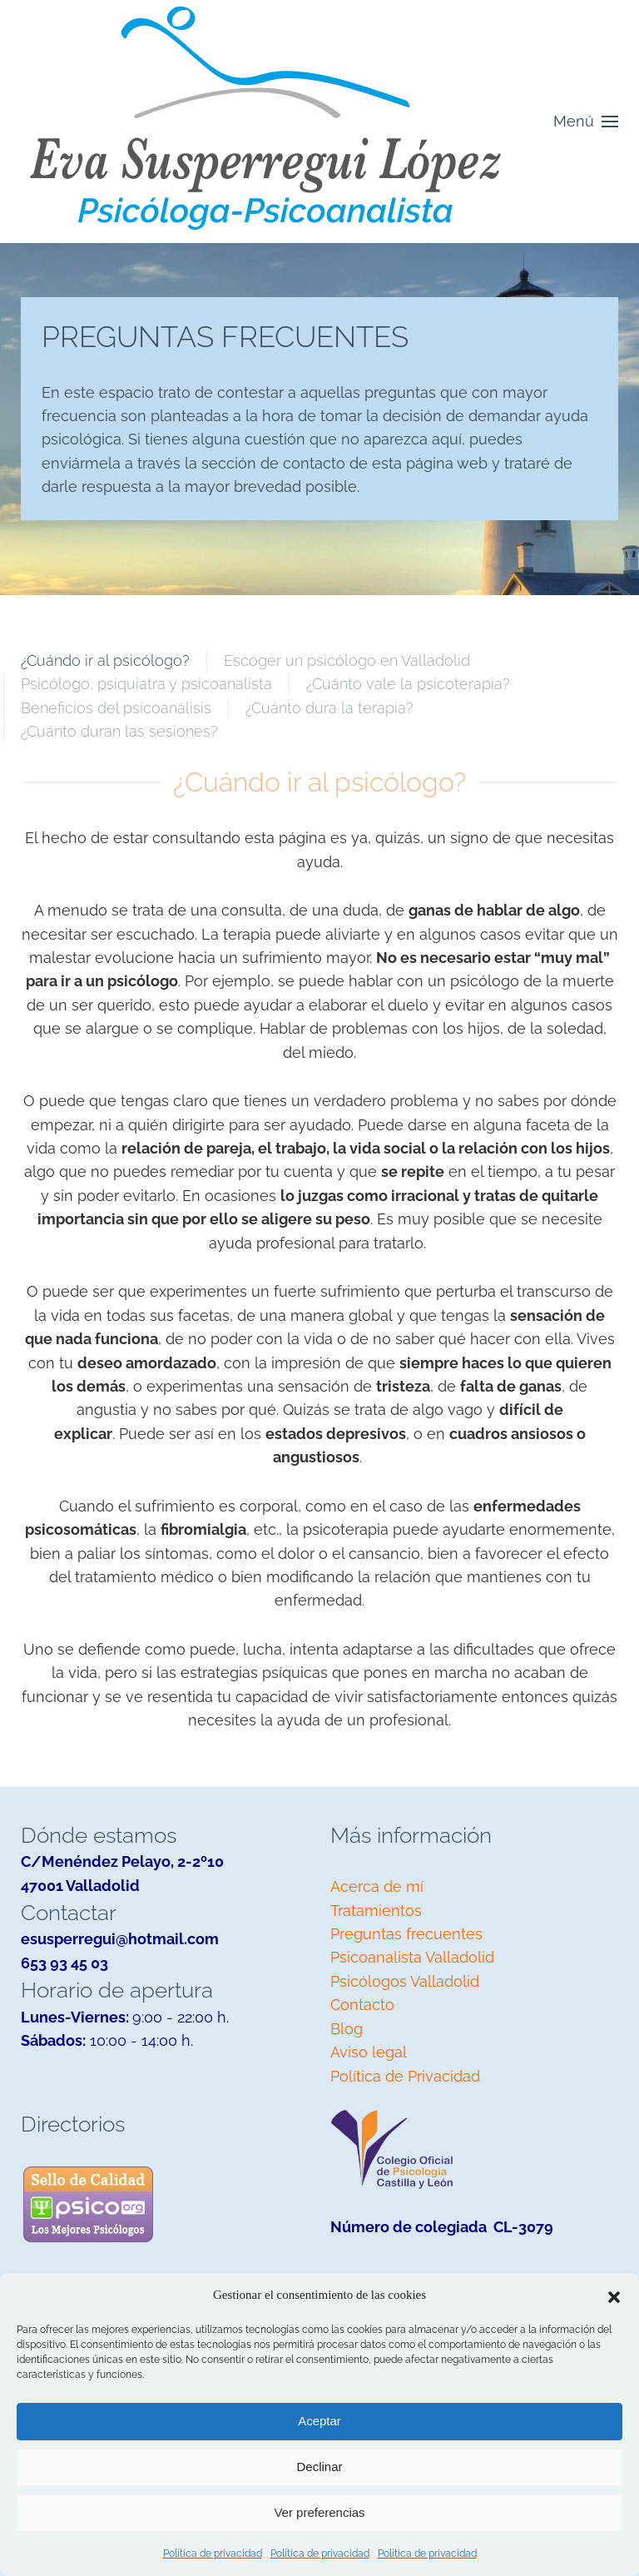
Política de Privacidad (405, 2076)
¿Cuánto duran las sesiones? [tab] (119, 731)
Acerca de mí (377, 1886)
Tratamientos (376, 1910)
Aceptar (319, 2421)
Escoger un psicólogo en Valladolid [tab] (347, 660)
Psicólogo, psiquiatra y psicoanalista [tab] (146, 683)
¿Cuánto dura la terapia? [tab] (329, 708)
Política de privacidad (212, 2553)
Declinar (319, 2466)
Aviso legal (368, 2052)
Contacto (362, 2004)
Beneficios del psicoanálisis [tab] (116, 708)
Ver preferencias (319, 2512)
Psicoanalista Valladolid (412, 1957)
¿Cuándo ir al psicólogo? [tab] (105, 660)
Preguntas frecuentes (406, 1934)
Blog (346, 2028)
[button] (614, 2295)
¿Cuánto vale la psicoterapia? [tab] (408, 683)
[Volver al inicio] (266, 121)
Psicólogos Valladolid (404, 1981)
